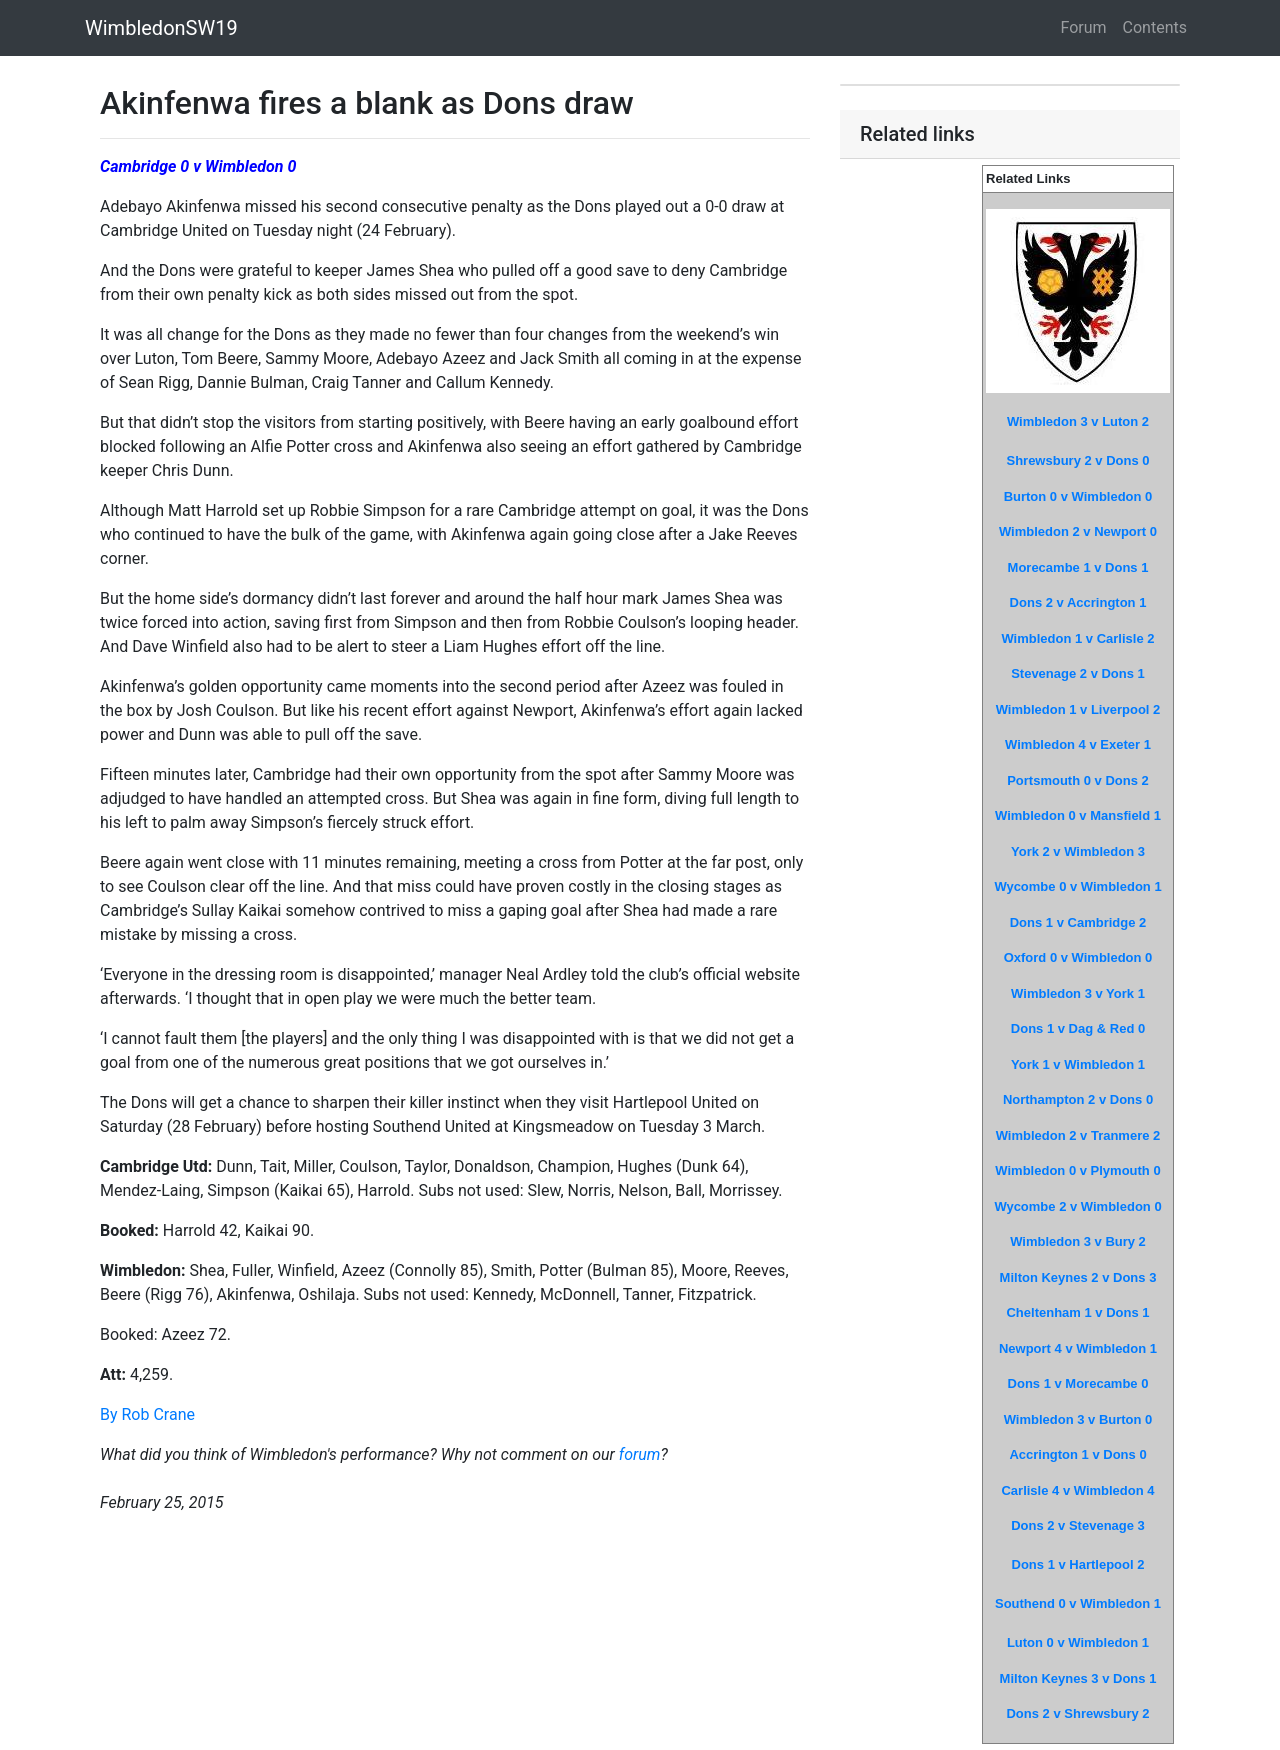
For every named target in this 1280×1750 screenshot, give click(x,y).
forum (640, 1454)
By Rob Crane (147, 1414)
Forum (1084, 27)
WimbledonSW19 (161, 28)
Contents (1155, 27)
